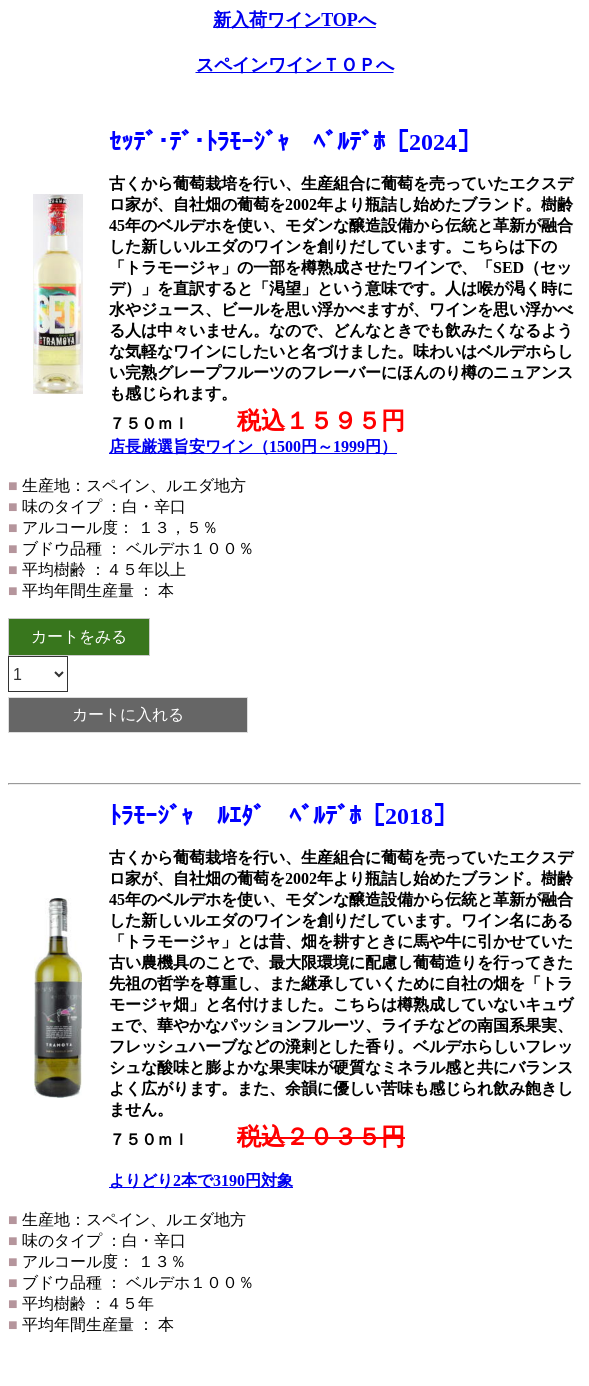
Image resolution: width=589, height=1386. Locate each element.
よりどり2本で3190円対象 (201, 1180)
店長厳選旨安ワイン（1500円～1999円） (253, 446)
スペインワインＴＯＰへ (295, 65)
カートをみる (79, 636)
